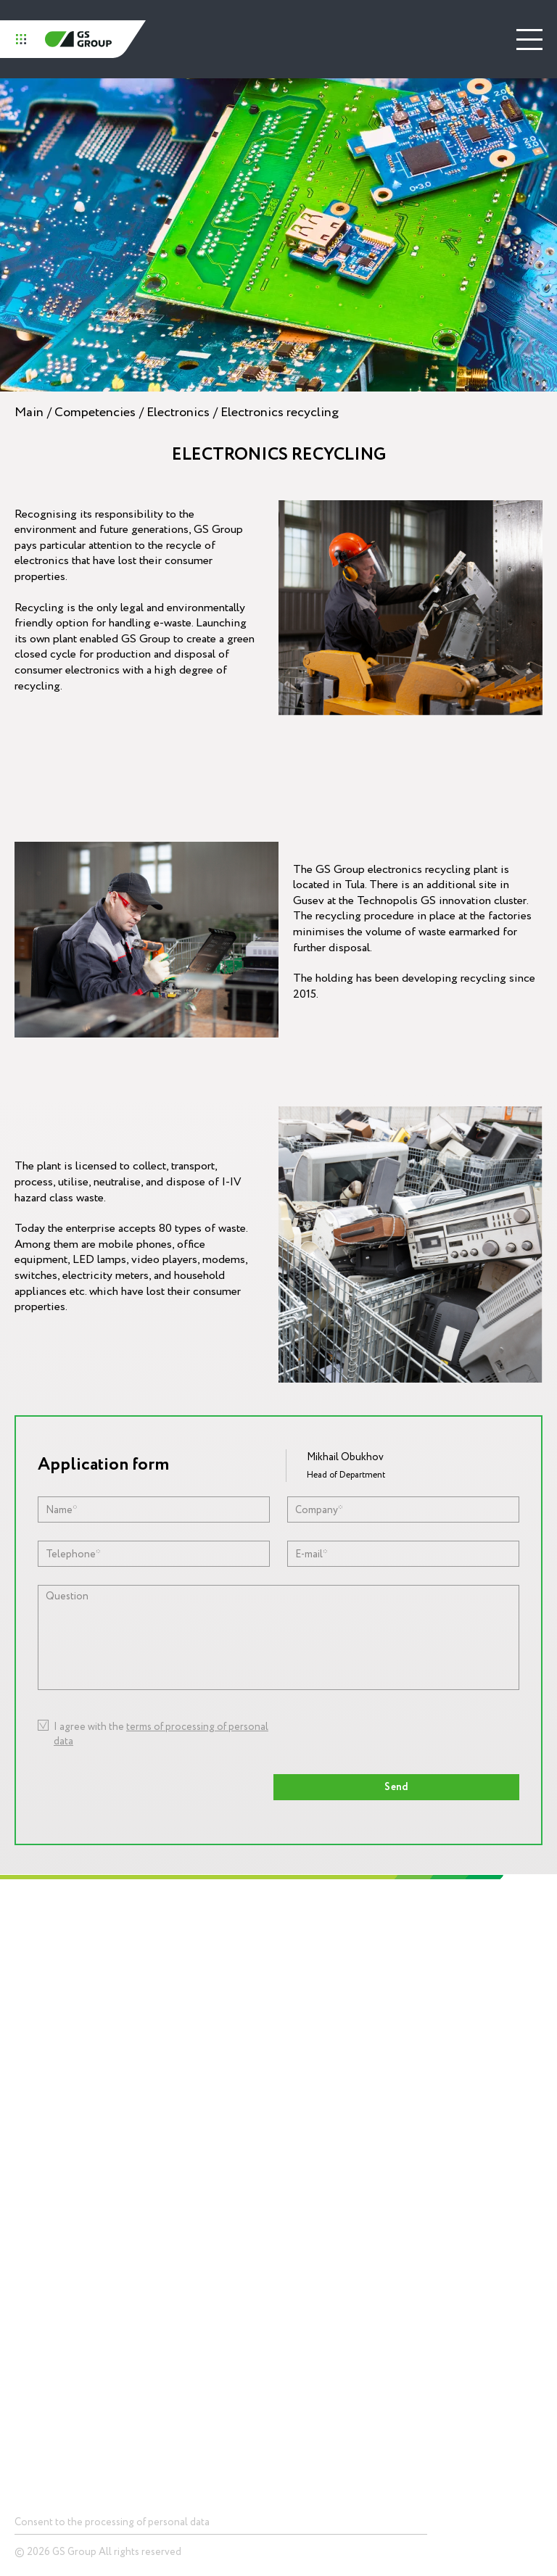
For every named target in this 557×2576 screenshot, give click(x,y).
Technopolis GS (324, 1944)
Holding (32, 1944)
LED (22, 2280)
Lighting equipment (329, 2069)
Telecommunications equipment (79, 2302)
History (29, 2006)
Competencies (95, 412)
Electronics (178, 412)
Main (29, 412)
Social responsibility (40, 2068)
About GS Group (47, 1984)
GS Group (78, 39)
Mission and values (36, 2033)
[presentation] (356, 1737)
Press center (318, 2183)
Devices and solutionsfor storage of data (58, 2251)
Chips (25, 2223)
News (301, 2223)
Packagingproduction (312, 2131)
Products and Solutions (69, 2183)
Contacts (36, 2391)
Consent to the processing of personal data (112, 2522)
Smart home (39, 2324)
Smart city (35, 2346)
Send (396, 1787)
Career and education (43, 2103)
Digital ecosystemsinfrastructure (328, 2096)
